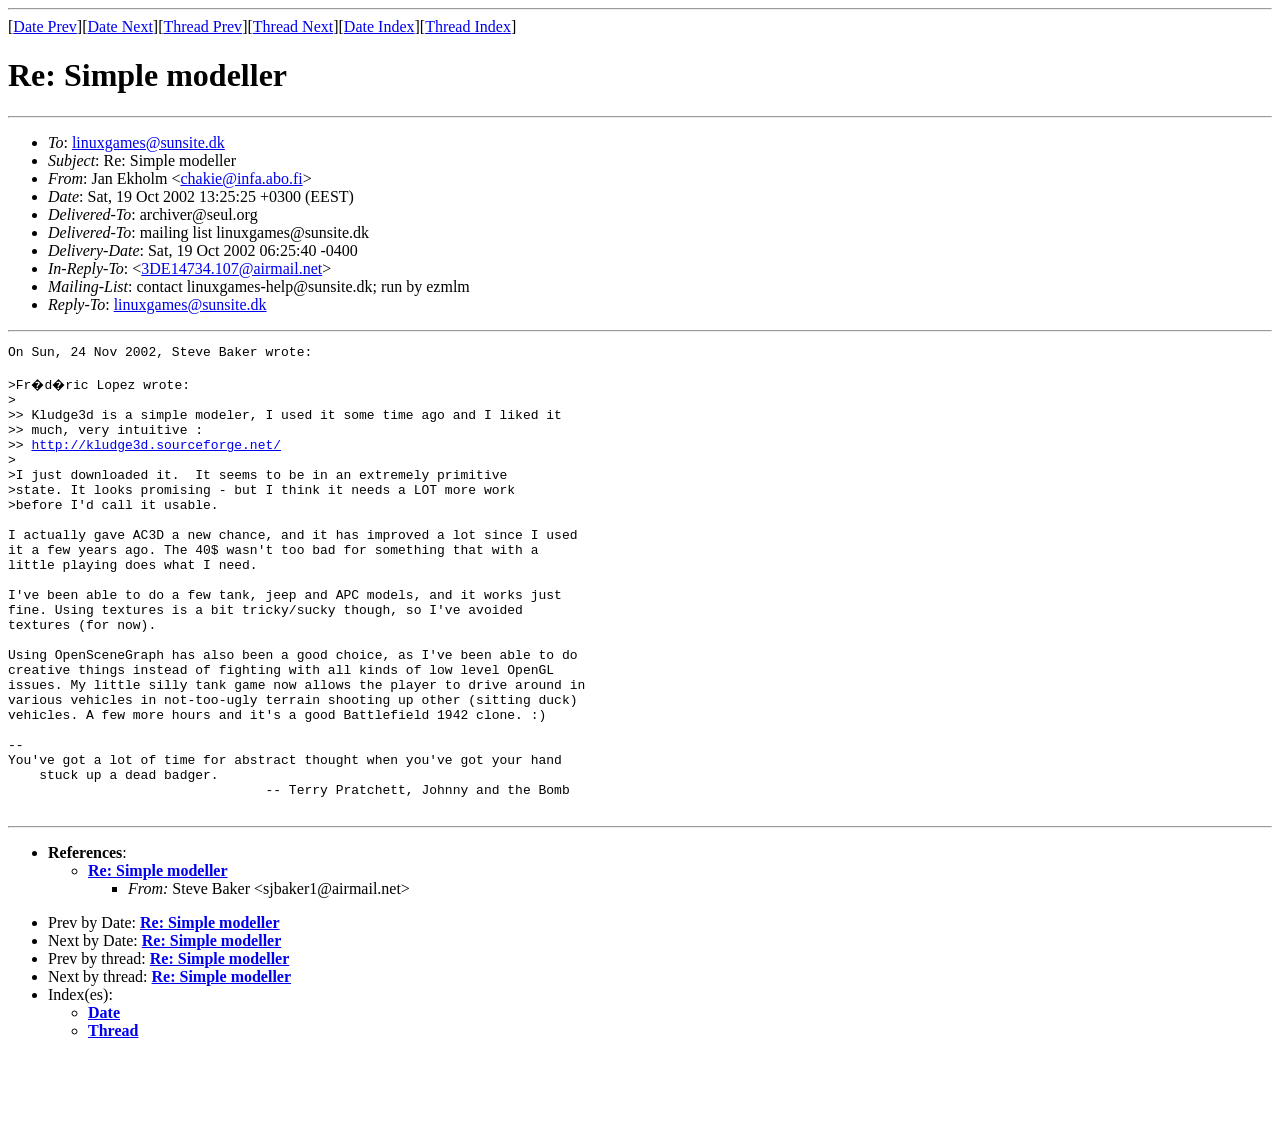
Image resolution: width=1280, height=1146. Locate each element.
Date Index (379, 26)
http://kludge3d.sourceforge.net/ (156, 462)
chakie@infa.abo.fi (241, 178)
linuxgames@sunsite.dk (148, 142)
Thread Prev (202, 26)
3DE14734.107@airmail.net (231, 268)
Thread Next (293, 26)
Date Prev (45, 26)
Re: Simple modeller (158, 960)
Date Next (120, 26)
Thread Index (468, 26)
